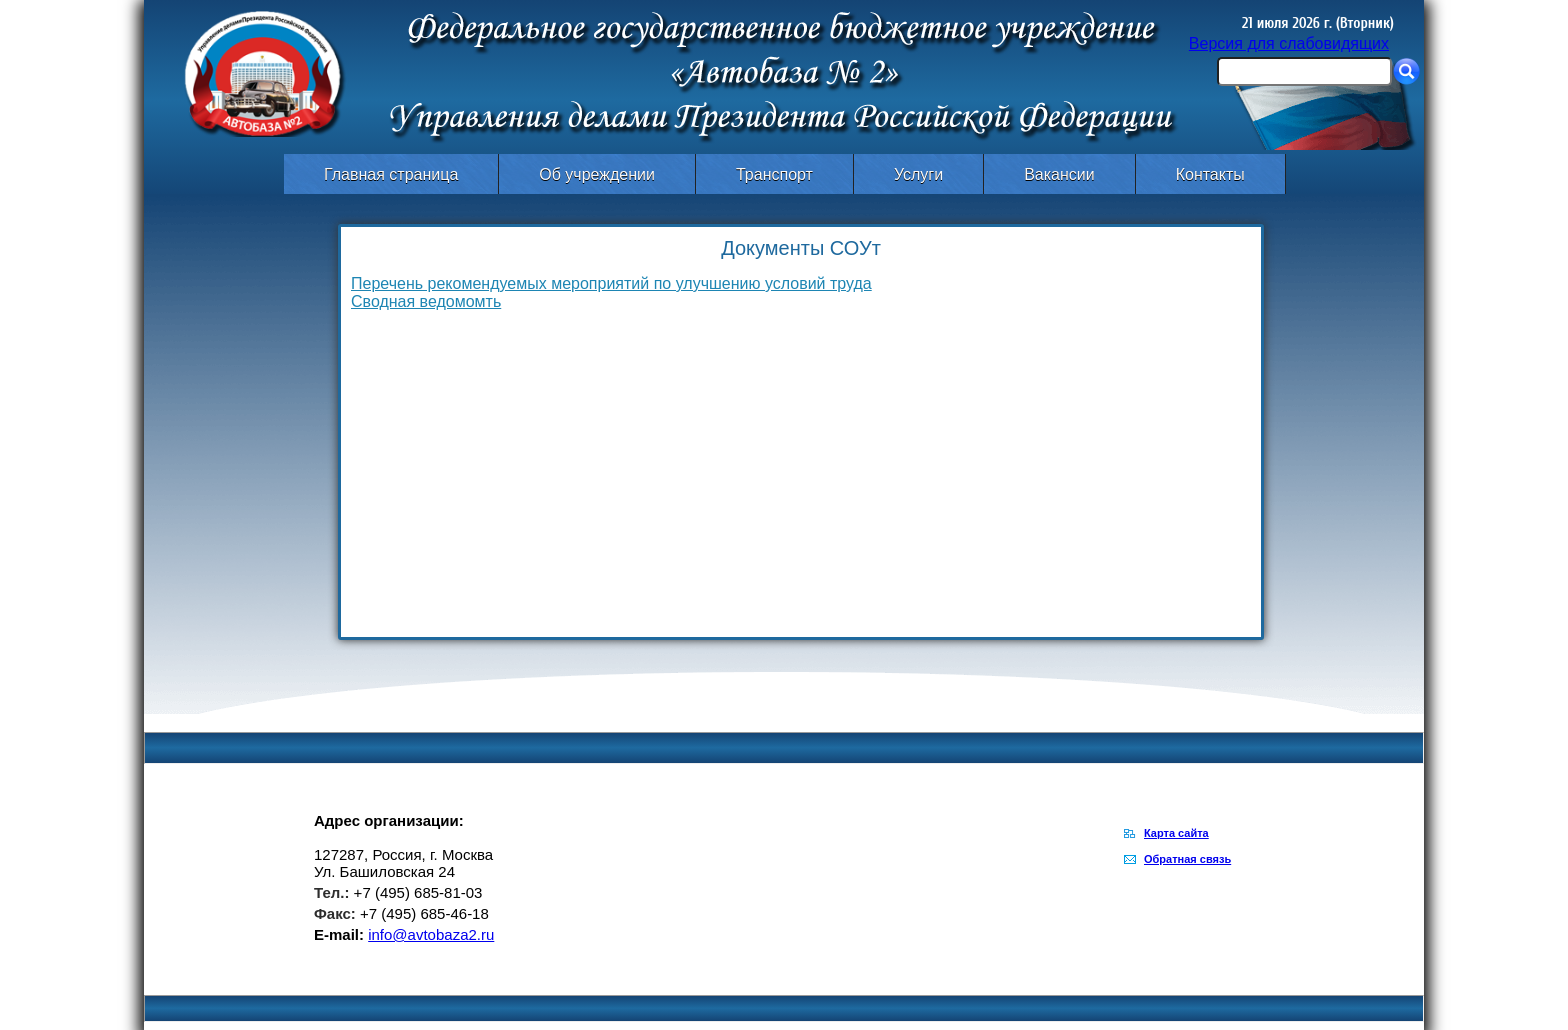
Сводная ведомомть (426, 301)
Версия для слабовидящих (1289, 43)
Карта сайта (1176, 833)
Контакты (1210, 174)
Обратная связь (1187, 859)
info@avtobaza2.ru (431, 934)
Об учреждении (597, 174)
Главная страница (391, 174)
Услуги (918, 174)
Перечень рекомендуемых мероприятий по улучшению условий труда (611, 283)
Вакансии (1059, 174)
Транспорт (774, 174)
